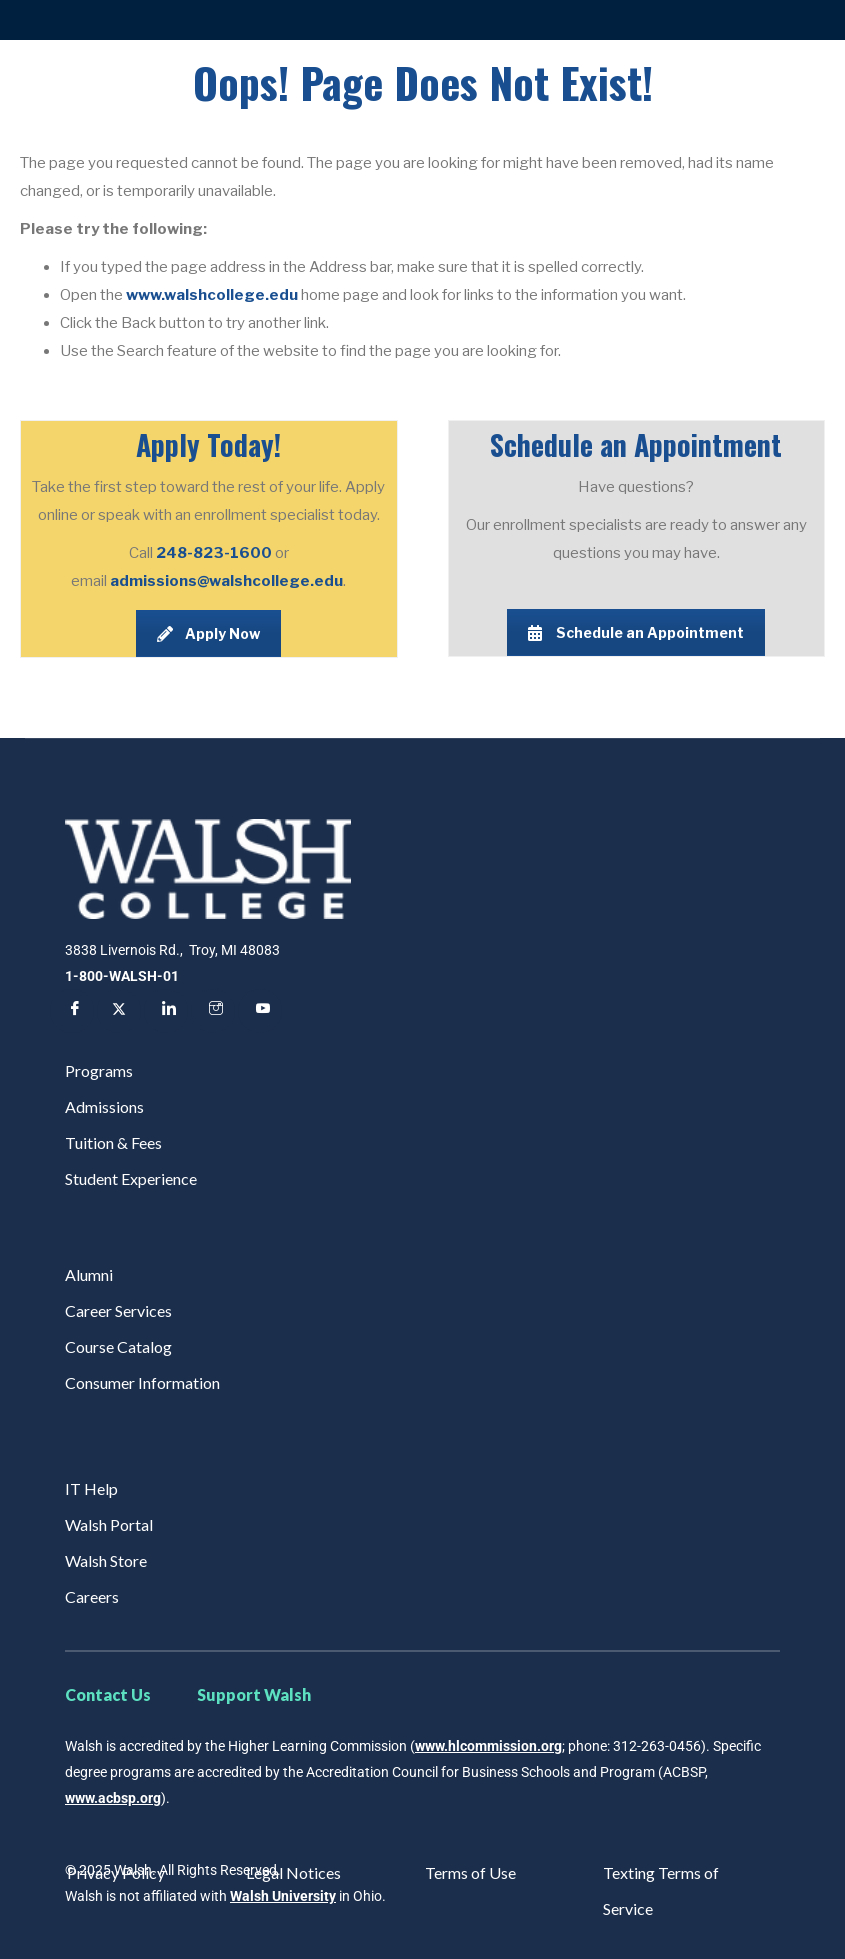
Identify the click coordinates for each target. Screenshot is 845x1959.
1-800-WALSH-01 (122, 976)
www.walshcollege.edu (212, 295)
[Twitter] (119, 1011)
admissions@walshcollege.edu (226, 581)
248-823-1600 (215, 553)
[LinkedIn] (166, 1011)
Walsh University (283, 1896)
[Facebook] (72, 1011)
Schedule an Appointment (636, 632)
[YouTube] (260, 1011)
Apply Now (208, 633)
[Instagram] (213, 1011)
